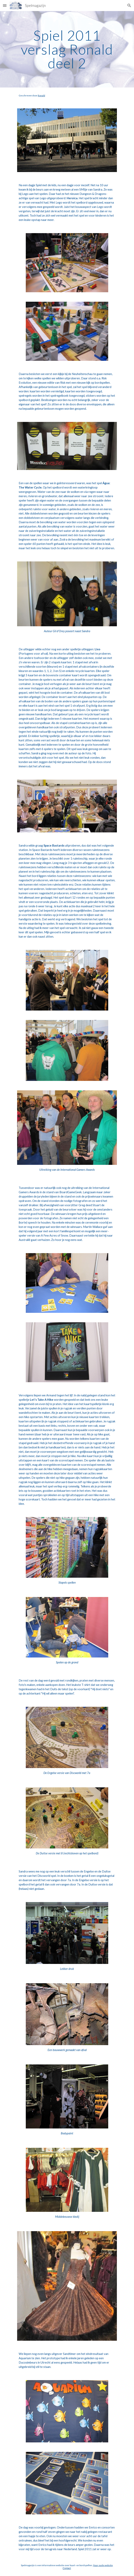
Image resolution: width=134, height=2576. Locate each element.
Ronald (41, 95)
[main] (67, 49)
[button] (4, 5)
